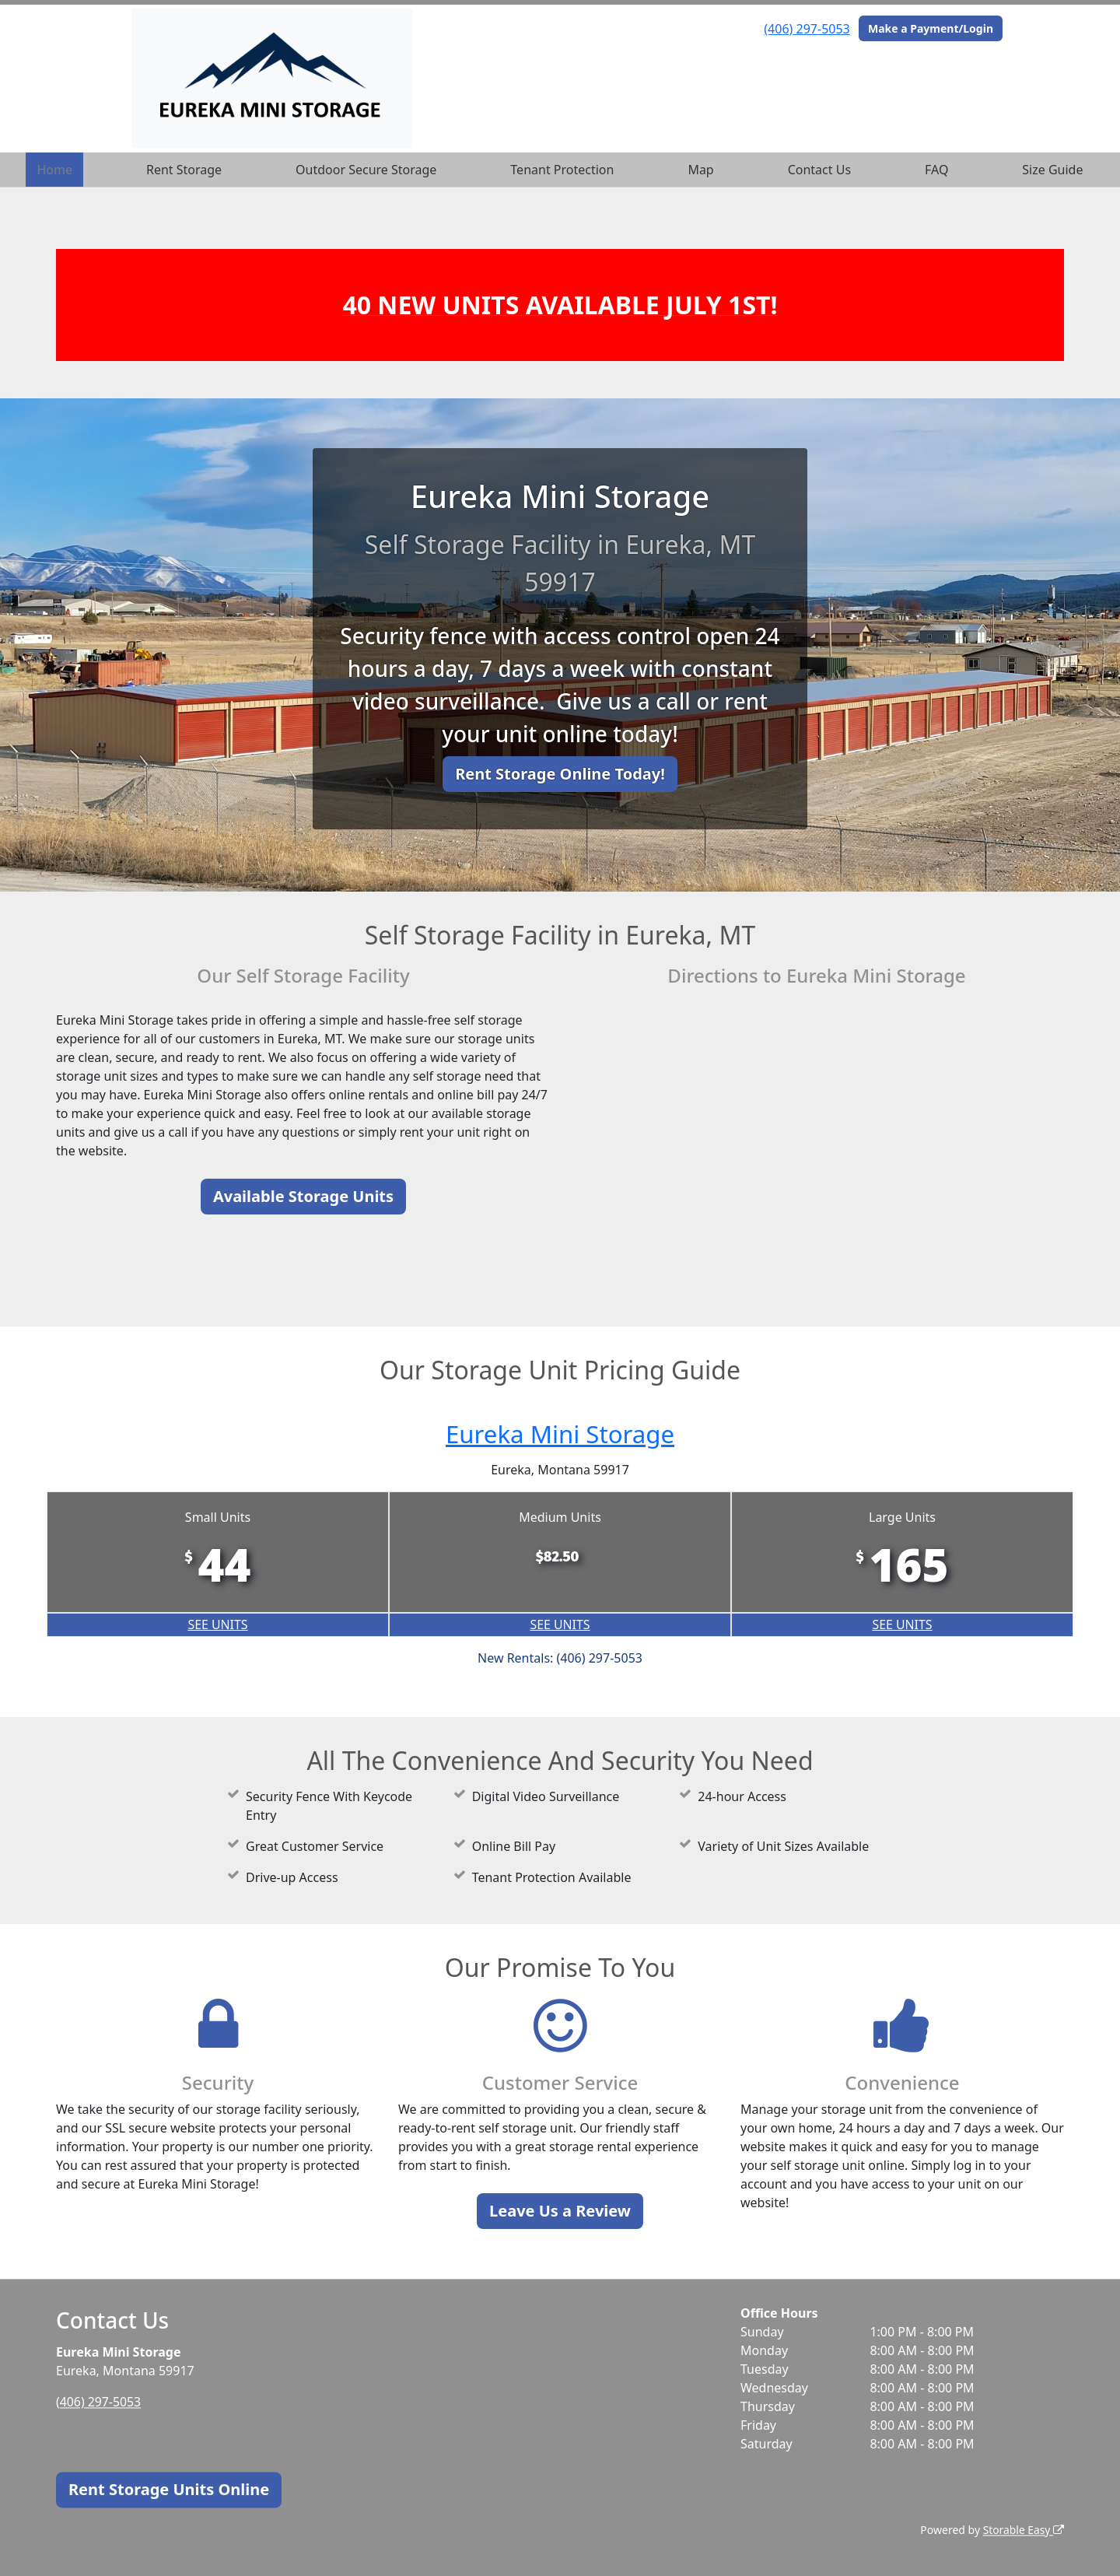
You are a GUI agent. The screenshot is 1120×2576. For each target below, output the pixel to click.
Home (54, 169)
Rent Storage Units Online (168, 2489)
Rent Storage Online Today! (560, 773)
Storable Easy (1023, 2529)
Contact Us (819, 169)
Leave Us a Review (560, 2210)
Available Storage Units (303, 1196)
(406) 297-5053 (806, 28)
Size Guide (1052, 169)
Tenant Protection (562, 169)
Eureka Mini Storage (560, 1433)
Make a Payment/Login (930, 28)
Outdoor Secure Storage (366, 169)
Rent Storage (184, 169)
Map (700, 169)
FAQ (936, 169)
